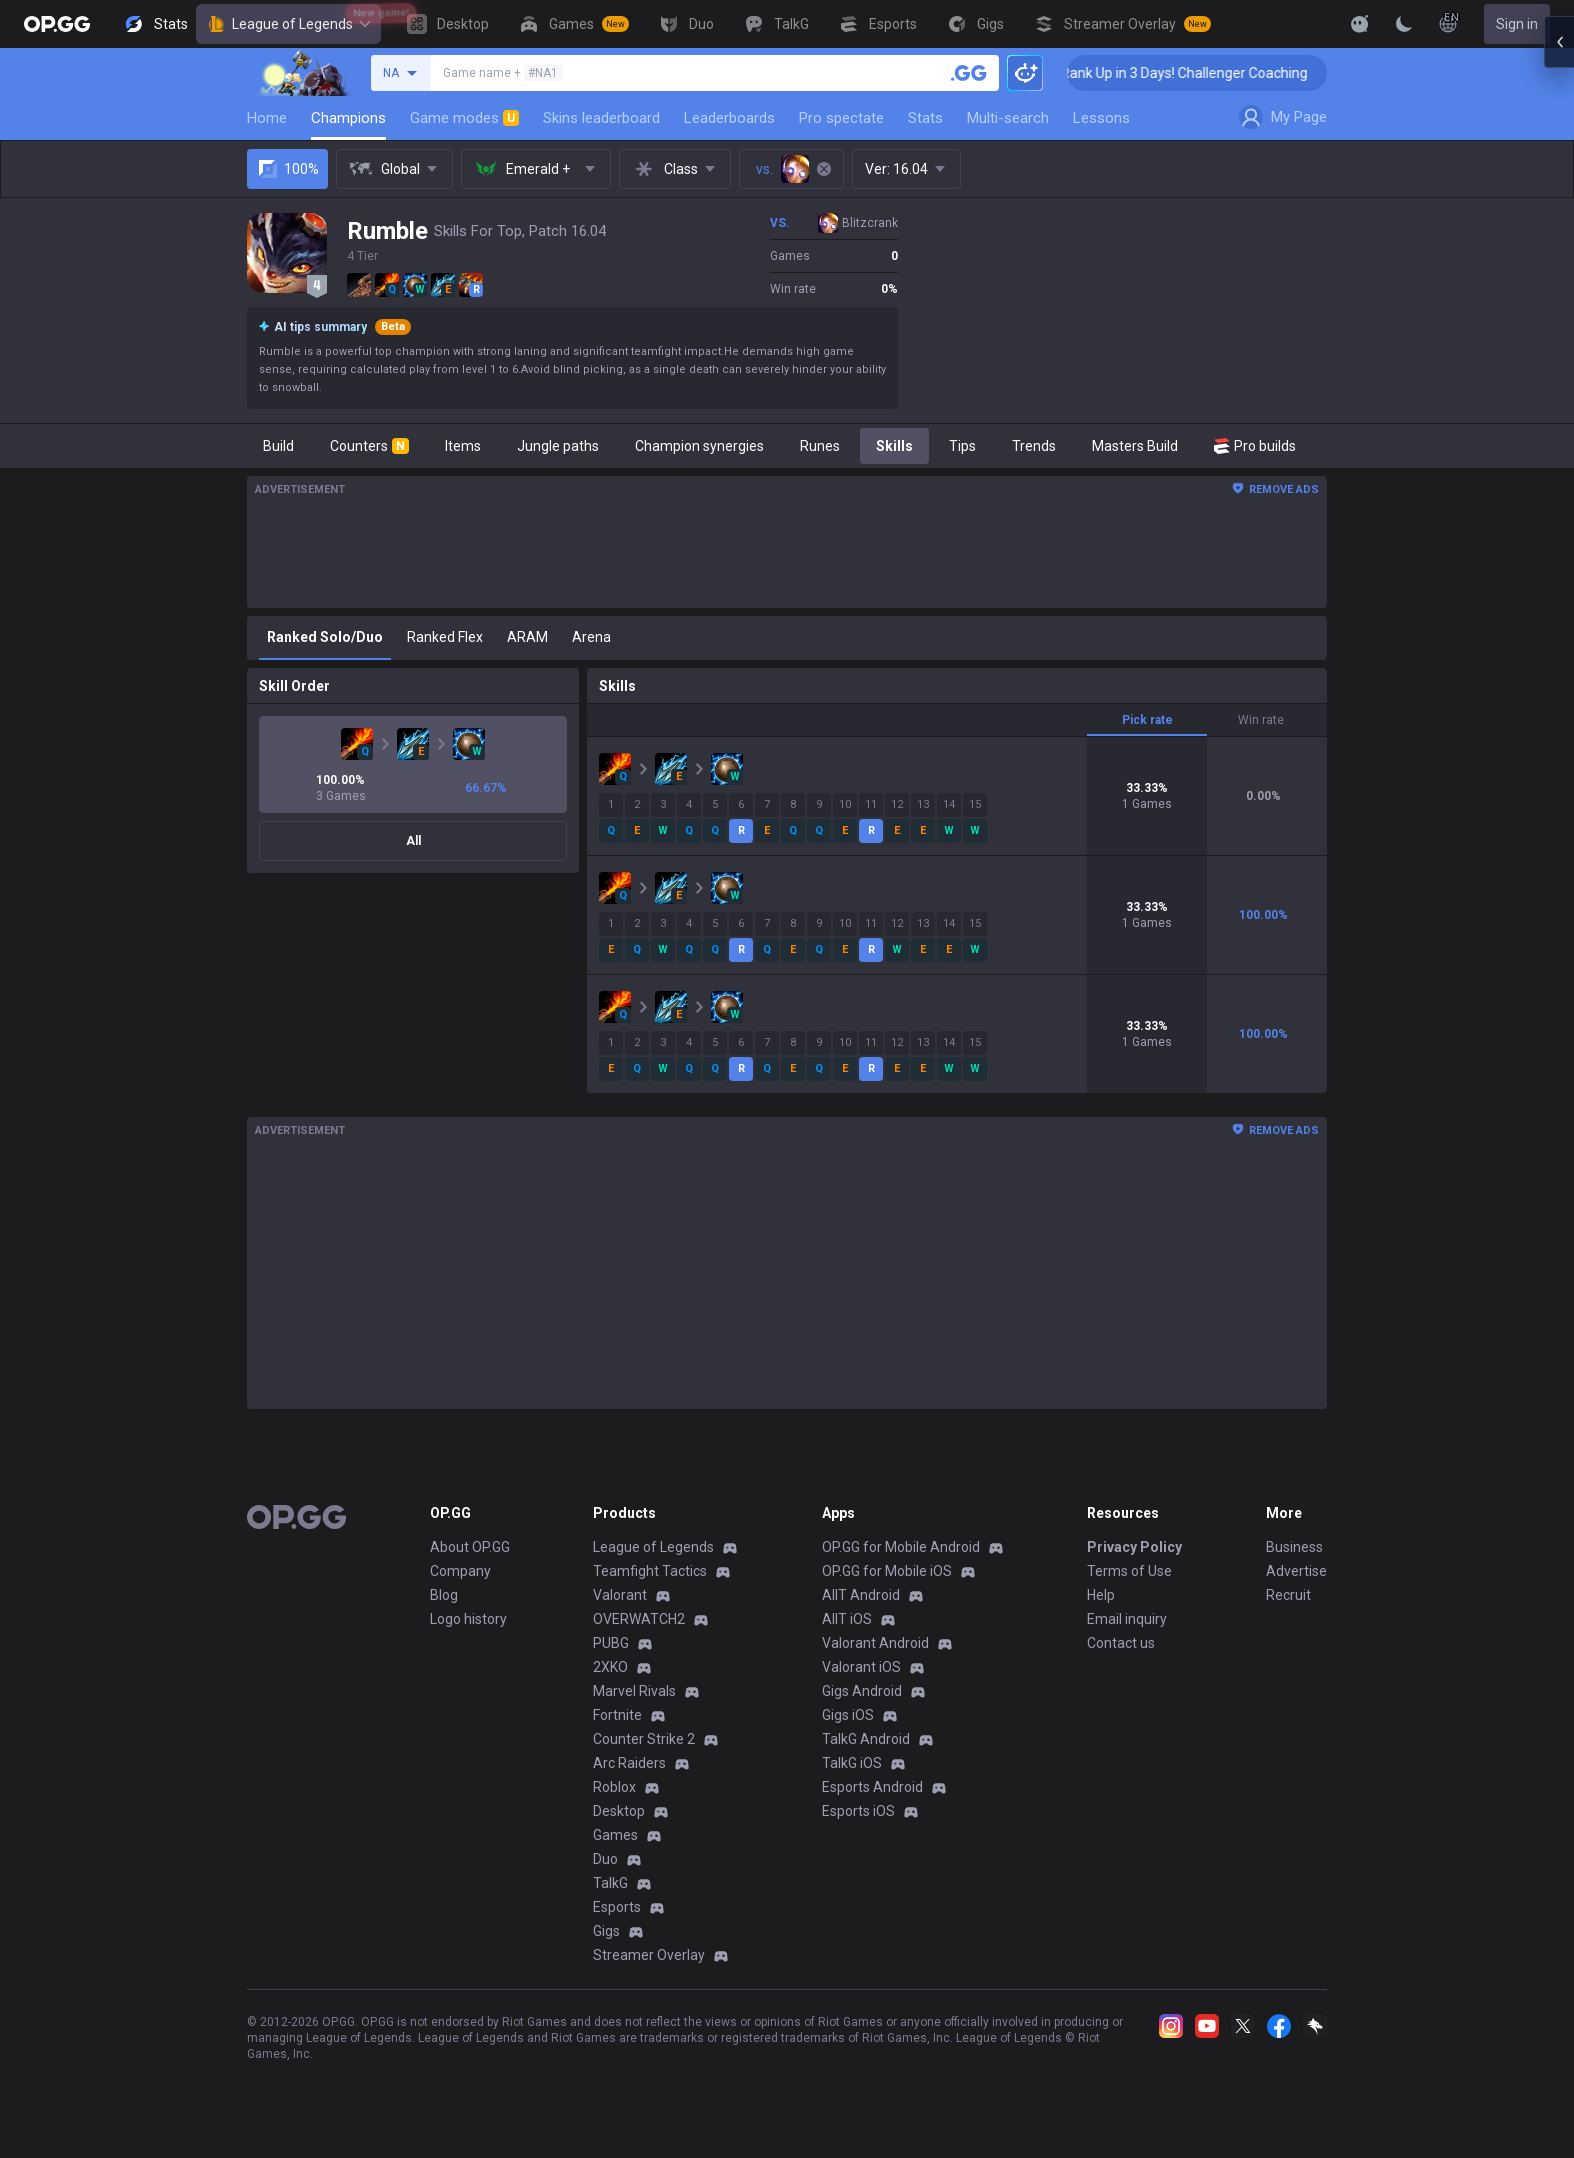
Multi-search (1008, 118)
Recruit (1288, 1595)
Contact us (1121, 1643)
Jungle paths (558, 446)
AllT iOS (847, 1619)
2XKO (610, 1667)
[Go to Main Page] (57, 24)
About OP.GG (470, 1547)
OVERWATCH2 (639, 1619)
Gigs (606, 1931)
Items (463, 446)
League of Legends (288, 24)
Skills (894, 446)
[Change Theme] (1404, 24)
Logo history (468, 1619)
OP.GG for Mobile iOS (887, 1571)
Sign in (1517, 24)
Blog (444, 1595)
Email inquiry (1127, 1619)
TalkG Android (866, 1739)
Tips (962, 446)
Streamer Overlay (649, 1955)
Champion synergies (699, 446)
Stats (925, 118)
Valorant (620, 1595)
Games (615, 1835)
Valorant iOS (861, 1667)
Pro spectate (841, 118)
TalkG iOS (852, 1763)
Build (278, 446)
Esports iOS (858, 1811)
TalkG (610, 1883)
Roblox (614, 1787)
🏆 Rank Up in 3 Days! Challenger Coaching (1222, 73)
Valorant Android (875, 1643)
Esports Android (872, 1787)
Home (267, 118)
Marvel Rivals (634, 1691)
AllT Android (861, 1595)
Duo (605, 1859)
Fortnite (617, 1715)
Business (1294, 1547)
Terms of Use (1129, 1571)
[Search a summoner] (969, 73)
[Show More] (1360, 24)
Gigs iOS (848, 1715)
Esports (617, 1907)
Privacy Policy (1134, 1547)
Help (1101, 1595)
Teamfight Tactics (650, 1571)
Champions (348, 118)
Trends (1034, 446)
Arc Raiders (629, 1763)
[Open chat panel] (1559, 360)
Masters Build (1135, 446)
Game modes (464, 118)
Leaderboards (729, 118)
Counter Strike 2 (644, 1739)
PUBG (611, 1643)
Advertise (1296, 1571)
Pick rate (1147, 720)
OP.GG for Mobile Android (901, 1547)
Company (460, 1571)
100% (287, 169)
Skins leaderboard (601, 118)
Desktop (619, 1811)
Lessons (1101, 118)
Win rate (1261, 720)
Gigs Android (862, 1691)
